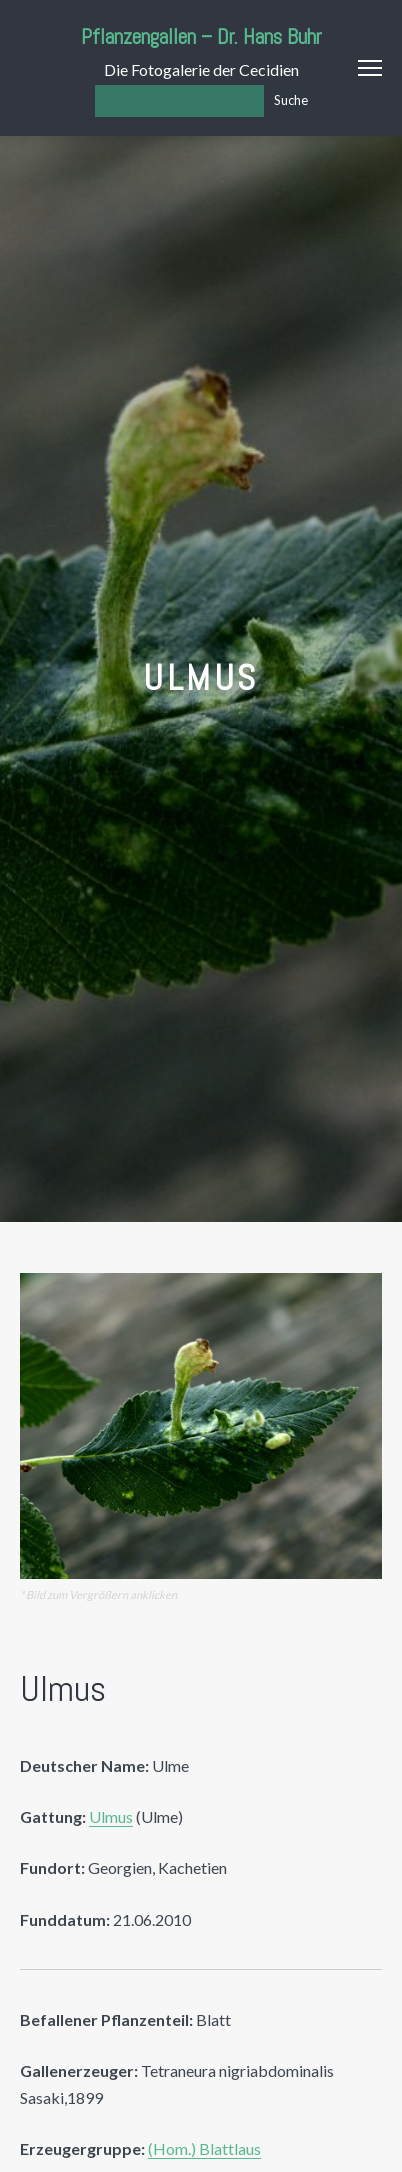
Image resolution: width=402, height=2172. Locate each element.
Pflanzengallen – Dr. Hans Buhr (201, 36)
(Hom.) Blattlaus (204, 2148)
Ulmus (111, 1816)
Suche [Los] (291, 100)
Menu (370, 68)
